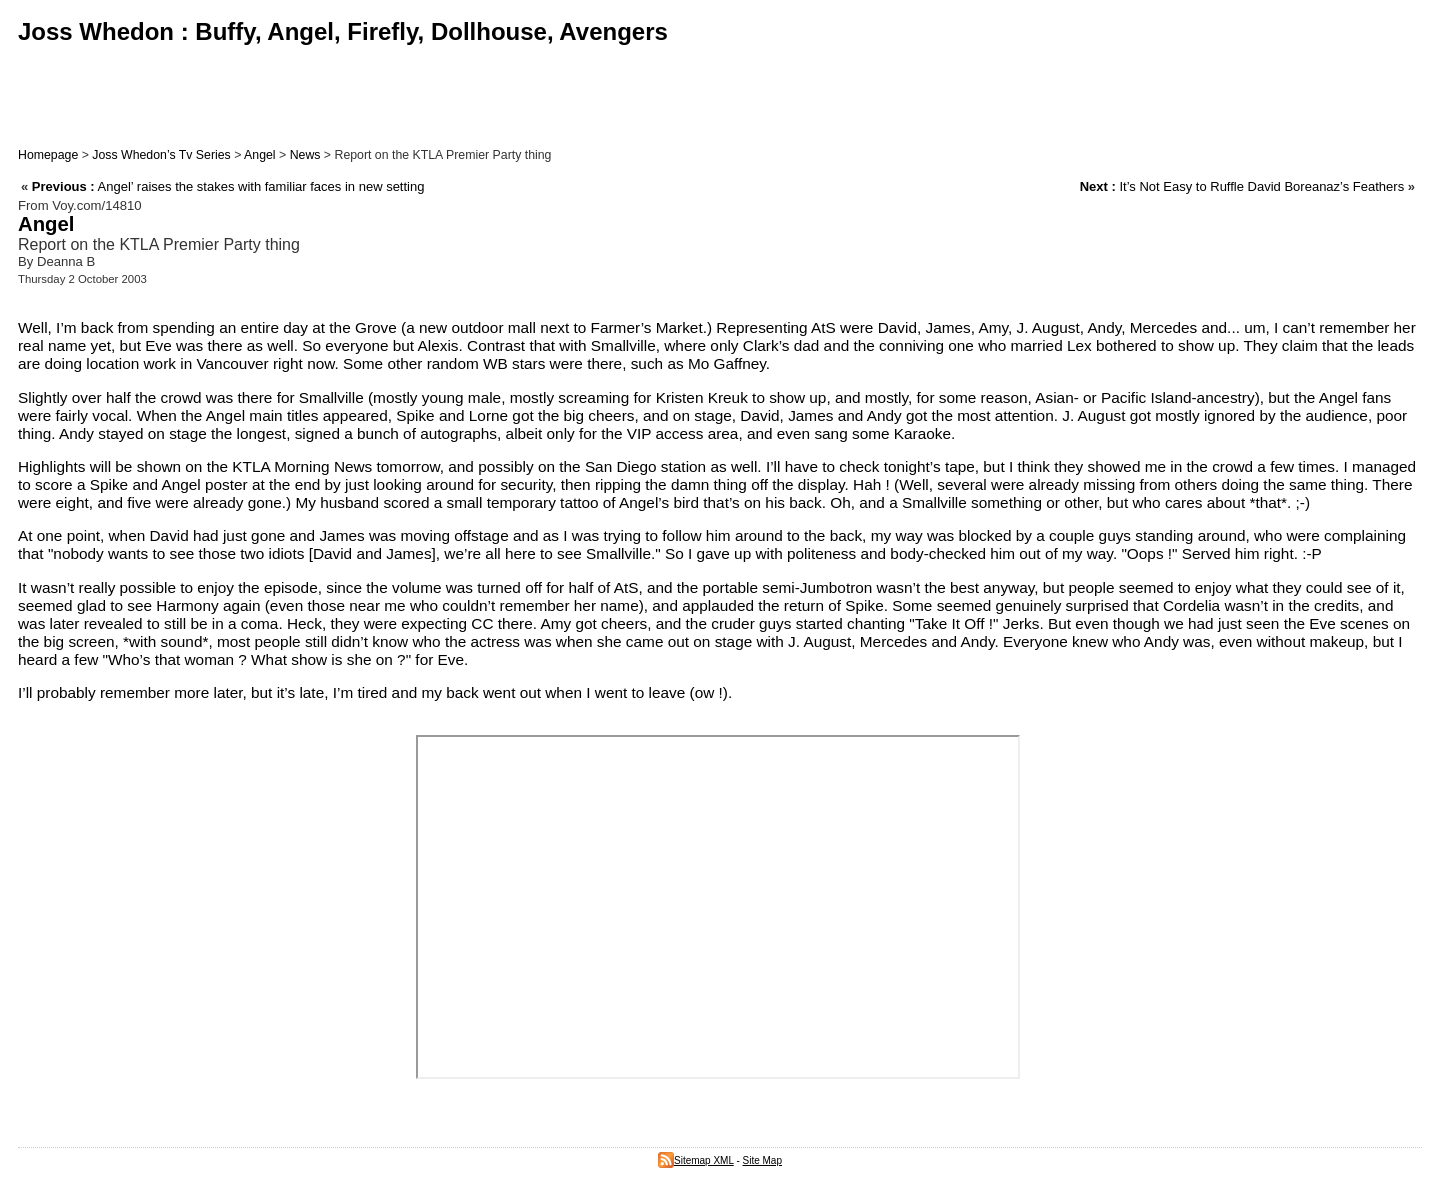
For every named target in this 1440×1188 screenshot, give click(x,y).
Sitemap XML (696, 1160)
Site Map (762, 1160)
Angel (260, 155)
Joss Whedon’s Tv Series (161, 155)
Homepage (48, 155)
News (305, 155)
